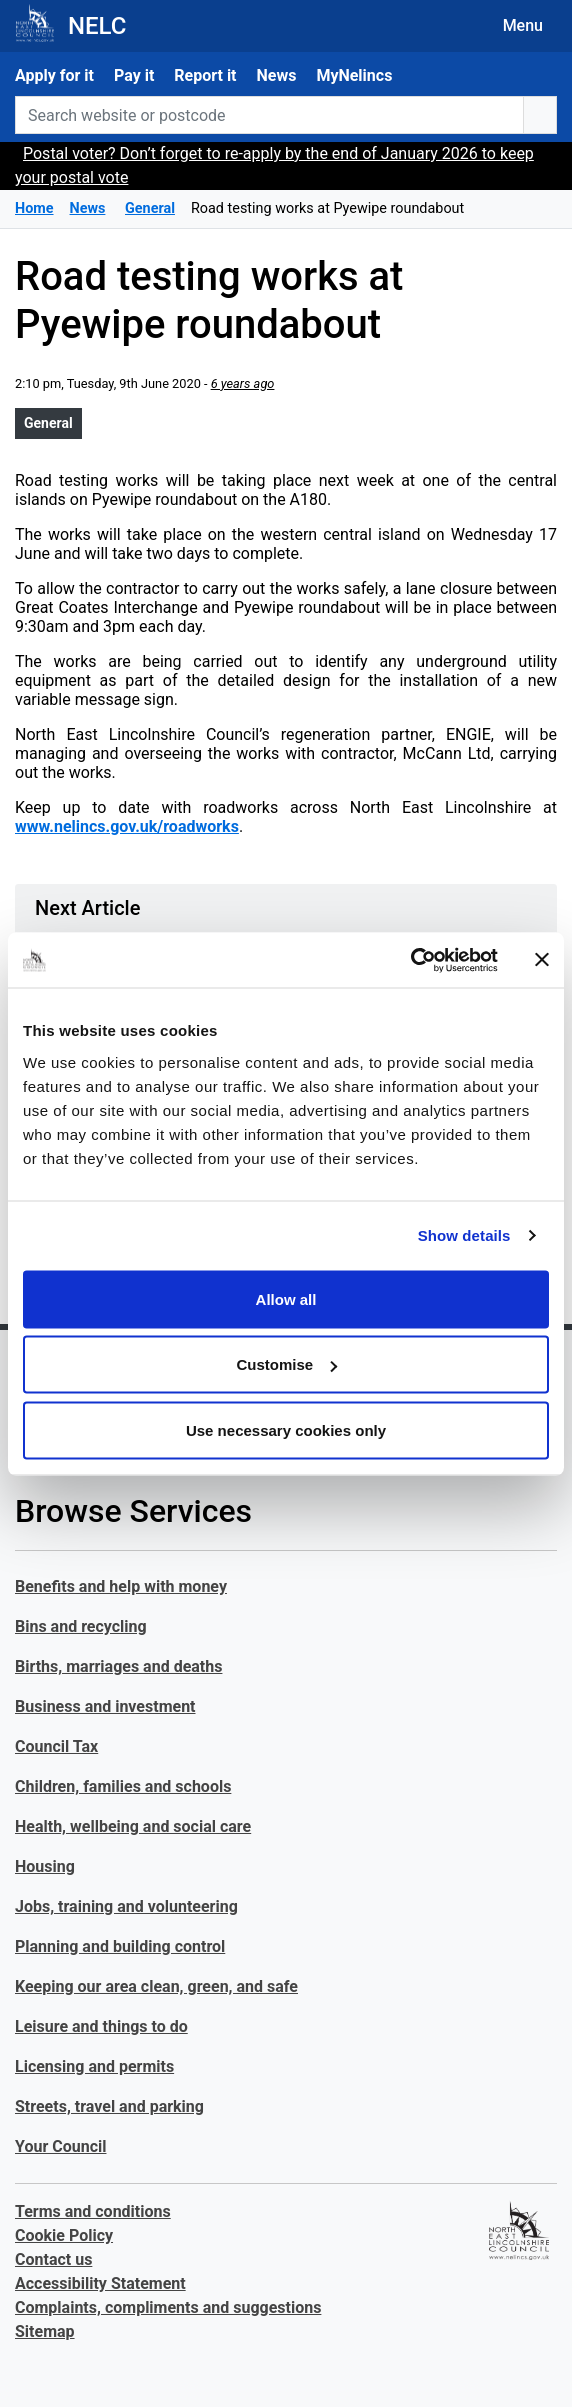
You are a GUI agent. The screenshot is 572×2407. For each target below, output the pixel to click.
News (277, 75)
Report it (205, 75)
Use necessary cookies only (286, 1429)
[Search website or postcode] (269, 115)
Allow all (286, 1298)
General (48, 423)
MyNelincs (354, 75)
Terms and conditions (93, 2211)
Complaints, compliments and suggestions (168, 2307)
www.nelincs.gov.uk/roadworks (127, 826)
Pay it (134, 75)
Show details (464, 1235)
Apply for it (54, 75)
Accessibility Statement (100, 2283)
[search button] (540, 115)
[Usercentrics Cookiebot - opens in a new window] (410, 960)
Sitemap (45, 2331)
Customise (286, 1364)
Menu (523, 25)
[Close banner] (542, 960)
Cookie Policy (64, 2235)
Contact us (53, 2259)
